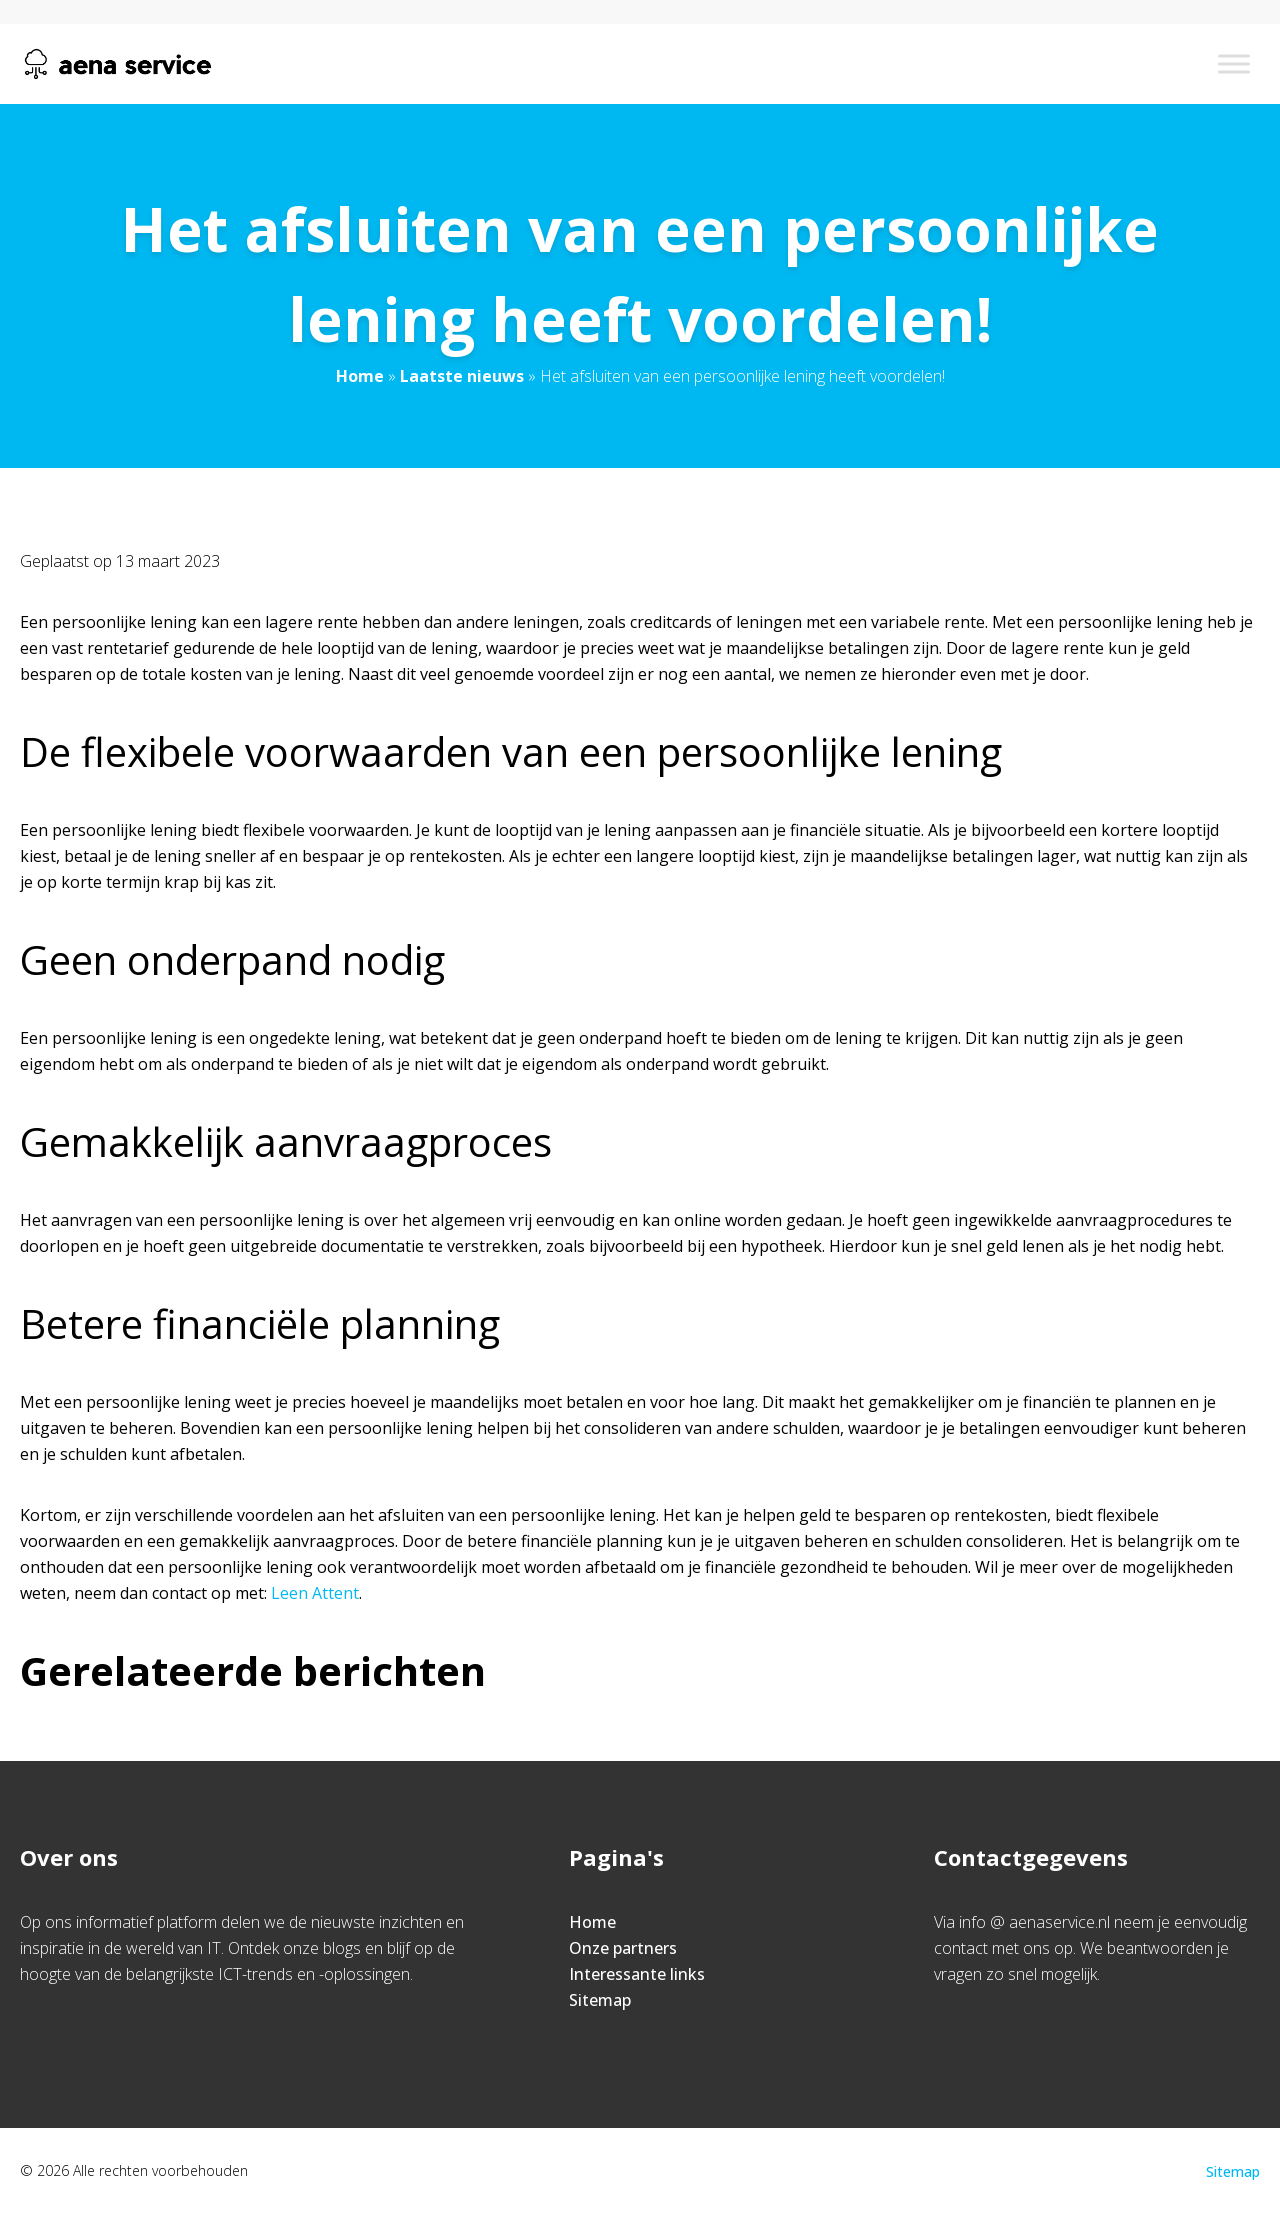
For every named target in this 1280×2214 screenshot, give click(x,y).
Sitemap (600, 2000)
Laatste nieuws (462, 376)
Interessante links (637, 1974)
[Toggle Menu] (1234, 63)
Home (360, 376)
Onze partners (623, 1948)
